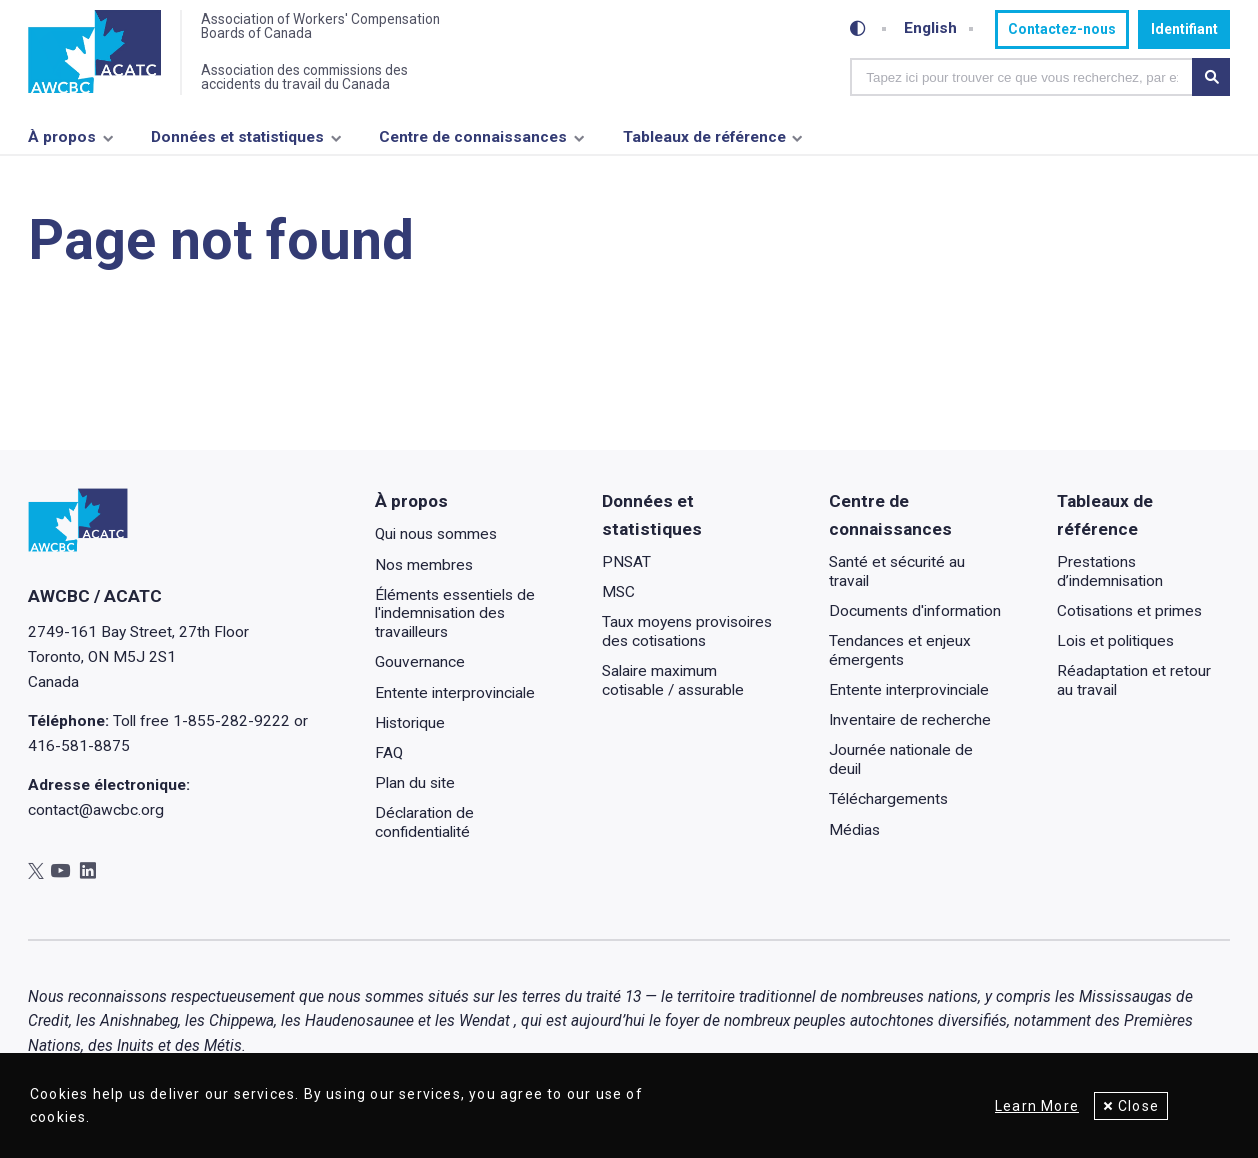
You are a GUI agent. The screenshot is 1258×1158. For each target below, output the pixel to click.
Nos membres (424, 565)
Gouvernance (420, 663)
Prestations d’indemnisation (1110, 571)
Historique (410, 723)
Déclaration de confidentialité (424, 823)
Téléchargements (889, 800)
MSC (618, 593)
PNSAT (626, 562)
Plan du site (415, 783)
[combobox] (1021, 77)
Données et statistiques (237, 137)
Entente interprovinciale (455, 693)
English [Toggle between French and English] (930, 29)
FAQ (389, 753)
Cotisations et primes (1129, 611)
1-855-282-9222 (231, 721)
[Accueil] (94, 53)
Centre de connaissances (473, 137)
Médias (855, 830)
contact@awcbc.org (96, 810)
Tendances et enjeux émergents (901, 650)
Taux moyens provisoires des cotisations (687, 632)
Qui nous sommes (436, 535)
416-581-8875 (79, 746)
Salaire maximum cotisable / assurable (673, 681)
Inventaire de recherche (911, 721)
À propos (62, 137)
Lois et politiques (1115, 641)
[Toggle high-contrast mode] (858, 29)
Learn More (1037, 1106)
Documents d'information (916, 611)
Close (1138, 1106)
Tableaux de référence (704, 137)
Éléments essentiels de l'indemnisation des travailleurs (455, 613)
